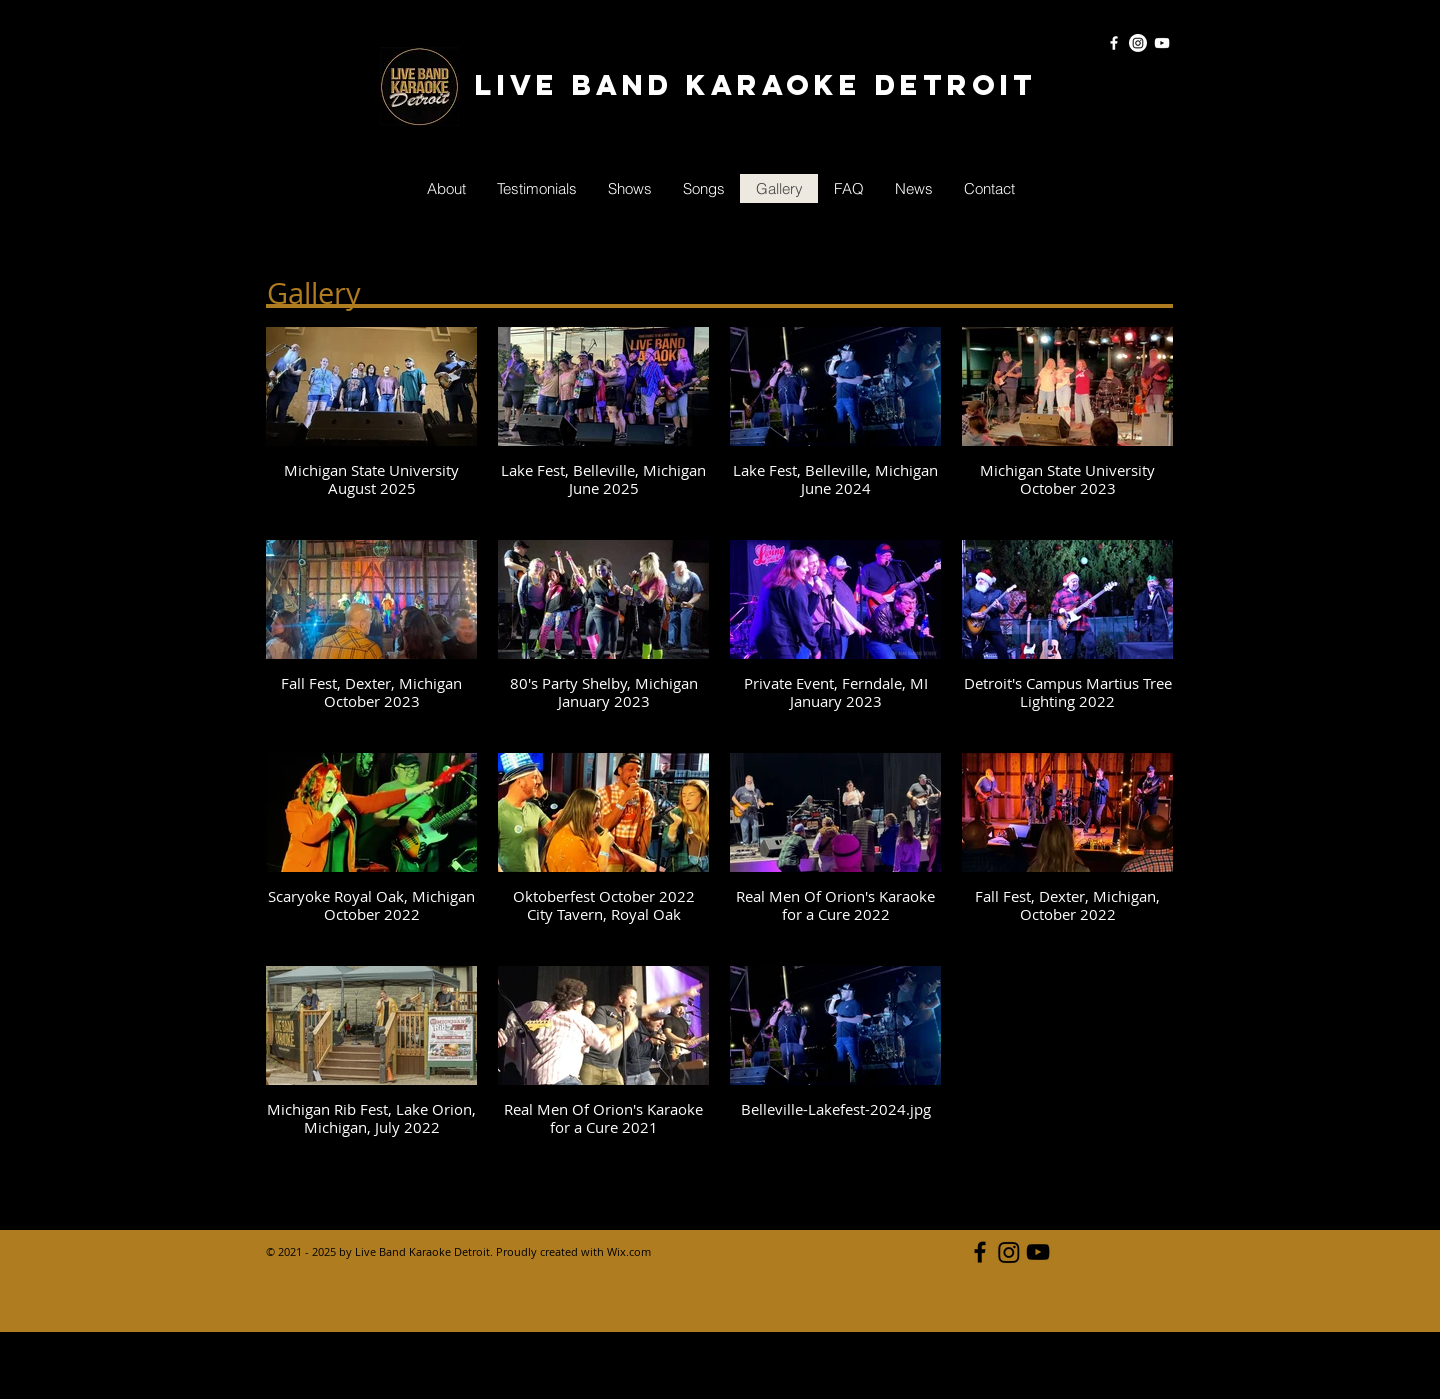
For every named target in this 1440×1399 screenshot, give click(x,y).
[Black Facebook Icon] (980, 1252)
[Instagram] (1138, 43)
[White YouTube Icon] (1162, 43)
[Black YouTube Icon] (1038, 1252)
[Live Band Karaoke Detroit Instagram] (1009, 1252)
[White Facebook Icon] (1114, 43)
